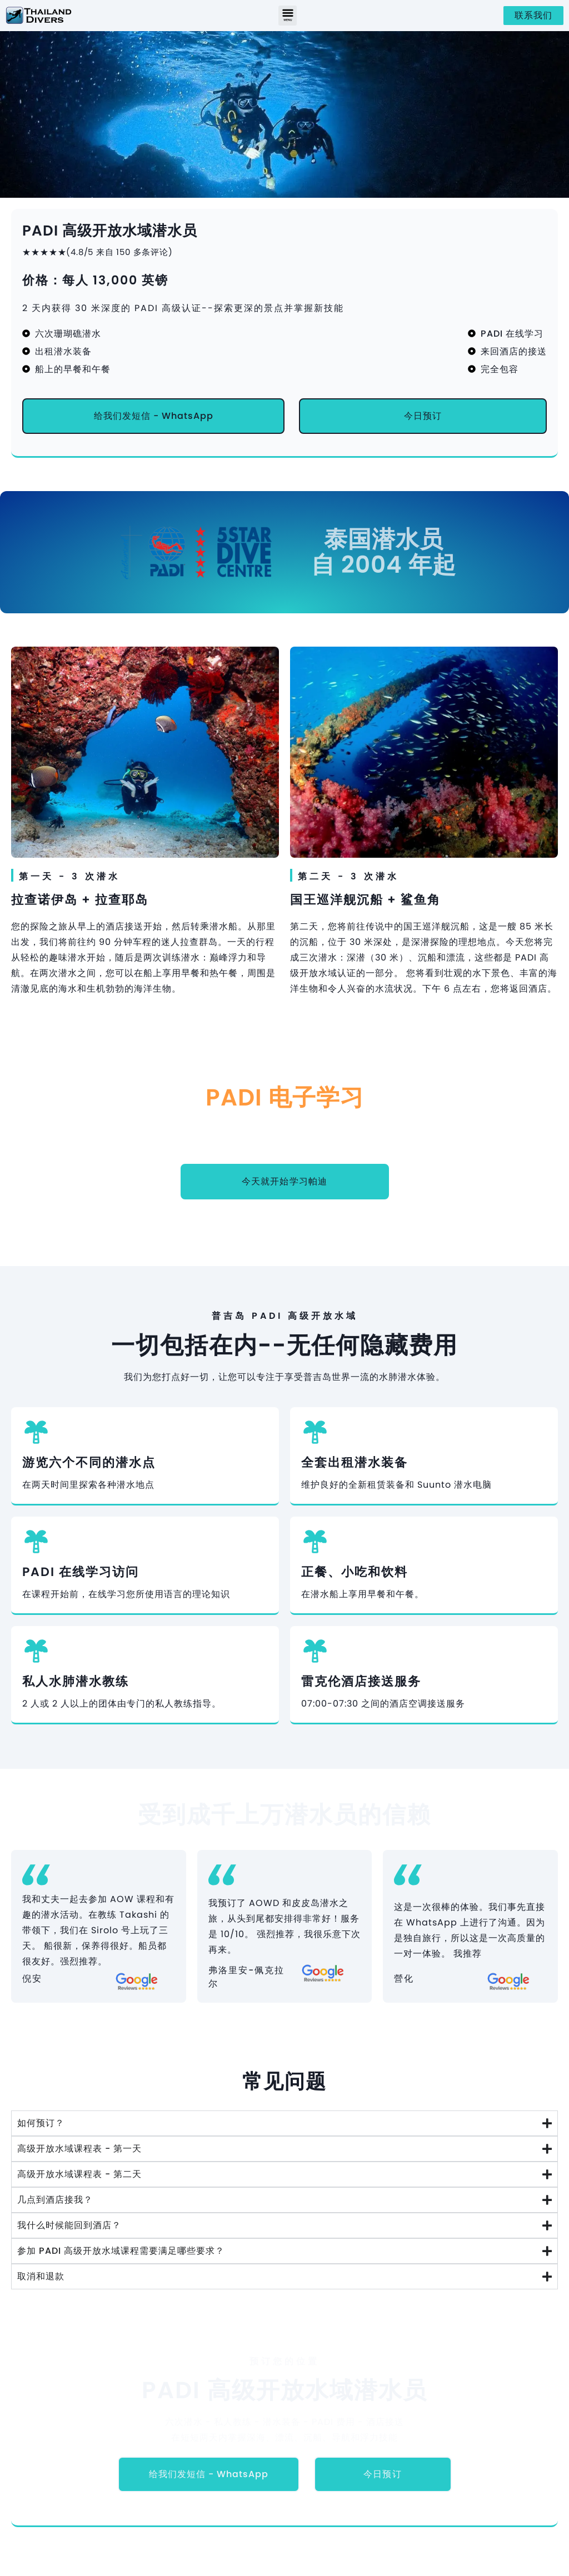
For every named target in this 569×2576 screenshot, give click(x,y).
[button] (287, 16)
